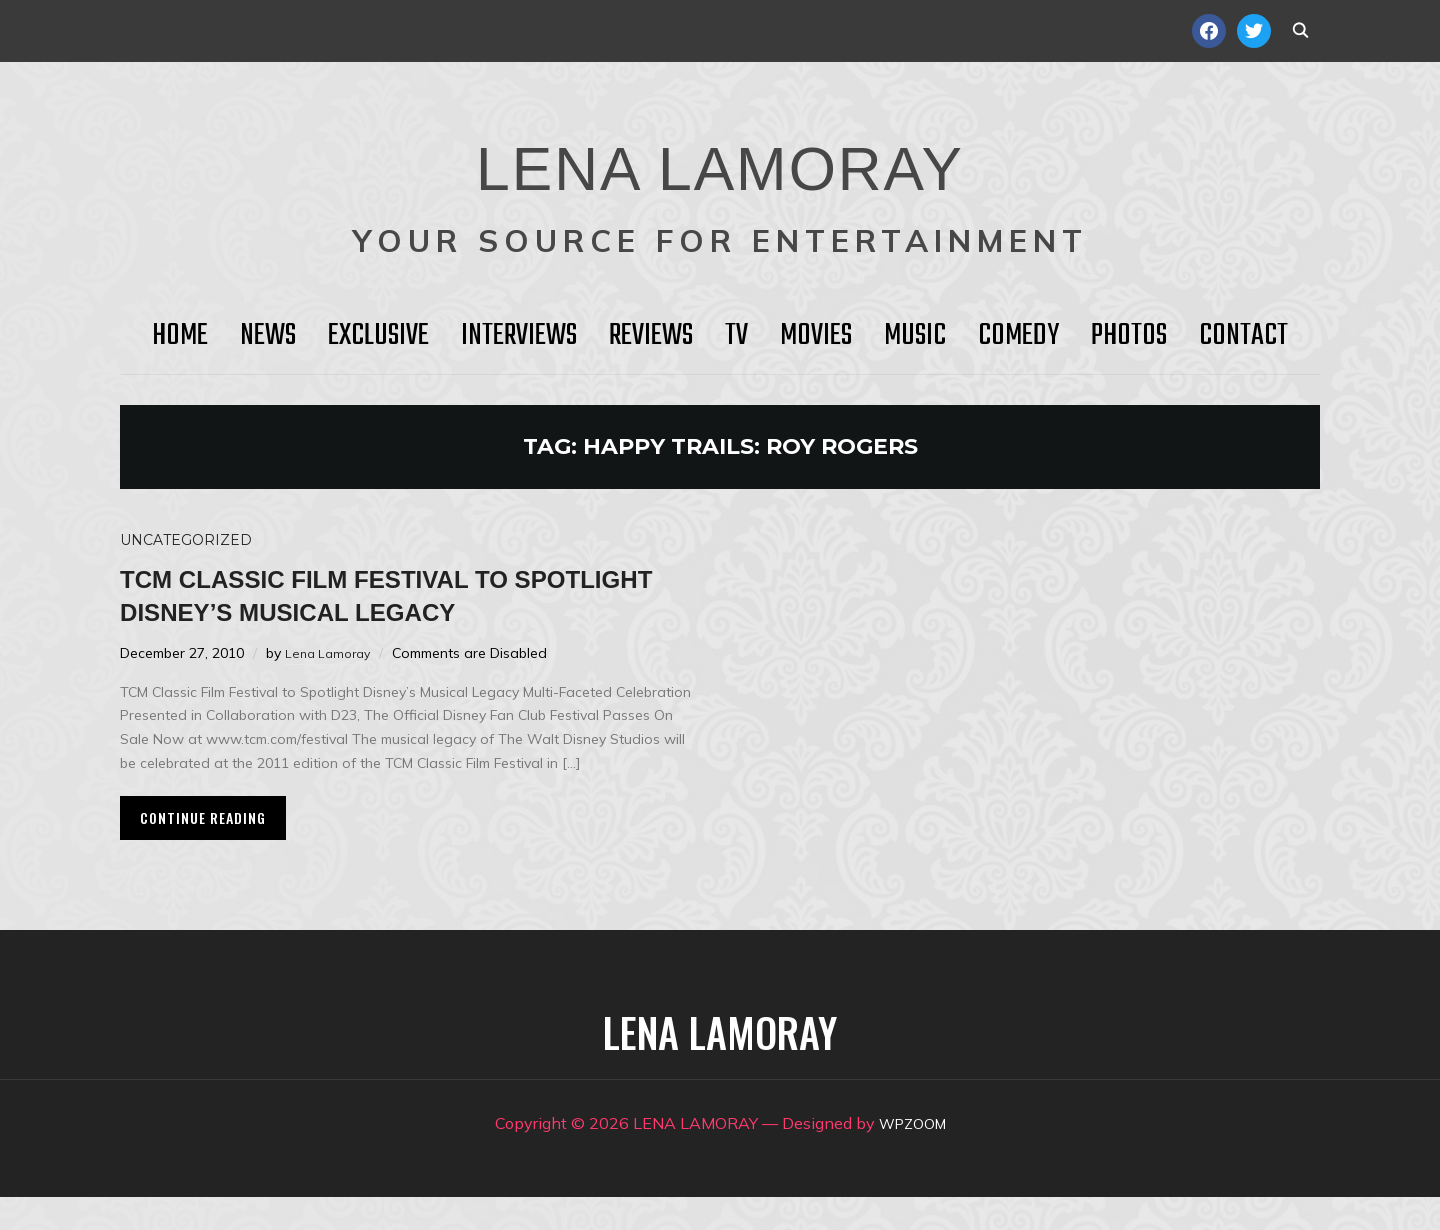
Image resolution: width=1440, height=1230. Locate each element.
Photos (1129, 336)
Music (915, 336)
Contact (1243, 336)
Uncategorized (186, 540)
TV (736, 336)
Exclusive (378, 336)
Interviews (519, 336)
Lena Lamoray (331, 686)
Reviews (651, 336)
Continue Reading (203, 850)
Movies (816, 336)
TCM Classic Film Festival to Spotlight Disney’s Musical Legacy (361, 610)
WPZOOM (912, 1156)
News (268, 336)
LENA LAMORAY (719, 155)
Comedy (1018, 336)
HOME (180, 336)
